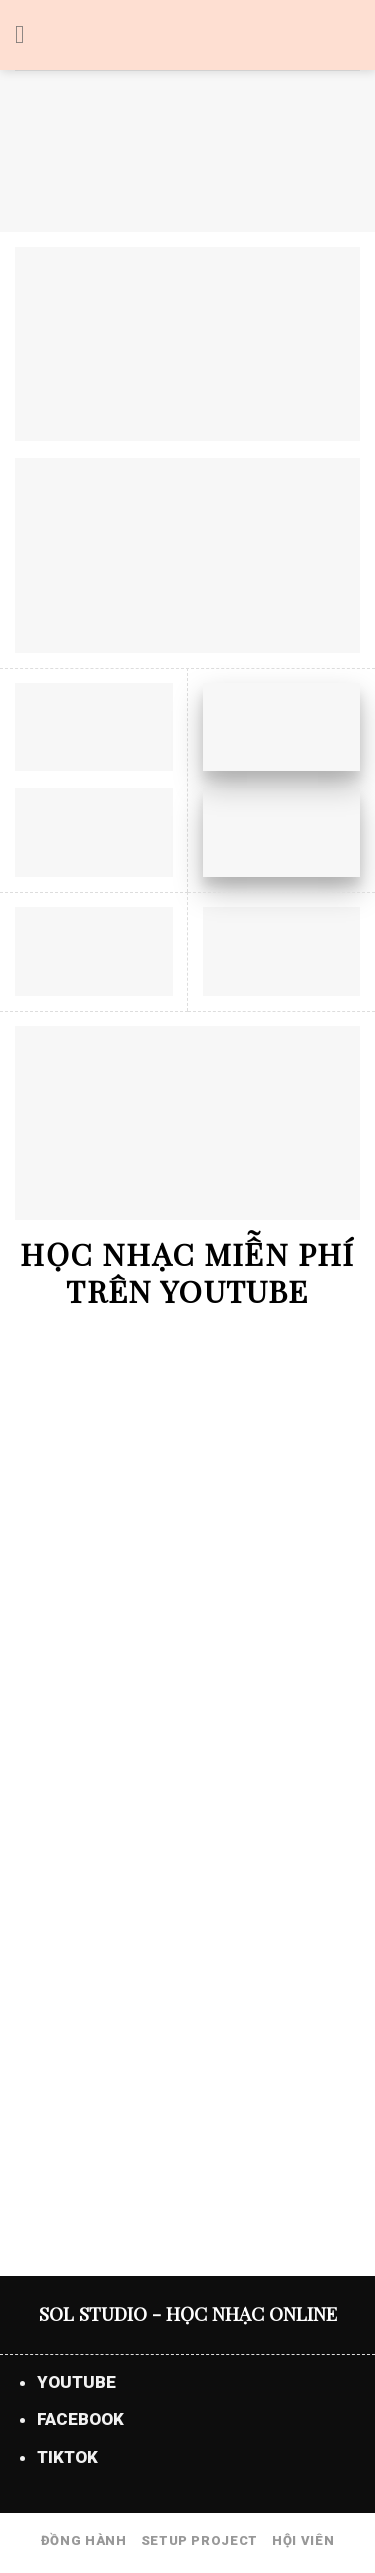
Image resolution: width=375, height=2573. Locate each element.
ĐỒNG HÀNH (84, 2540)
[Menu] (28, 35)
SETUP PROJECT (199, 2540)
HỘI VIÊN (303, 2540)
